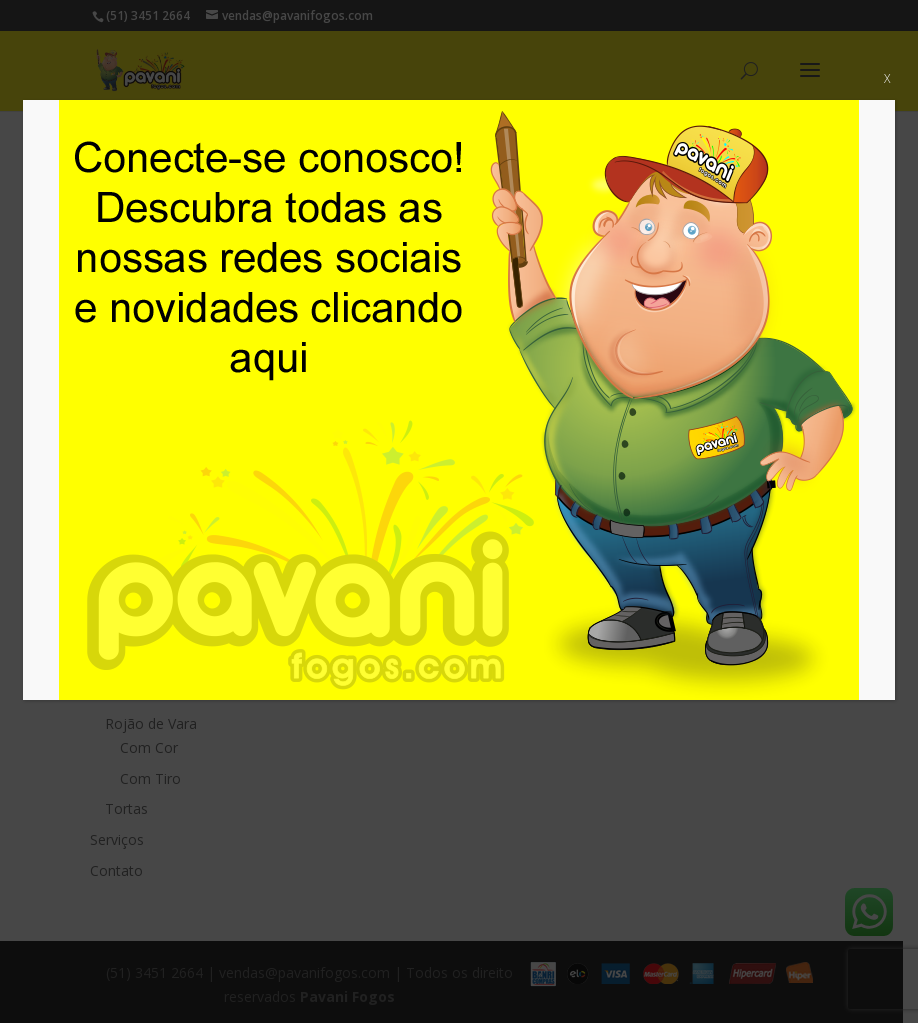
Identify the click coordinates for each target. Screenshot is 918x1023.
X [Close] (887, 78)
